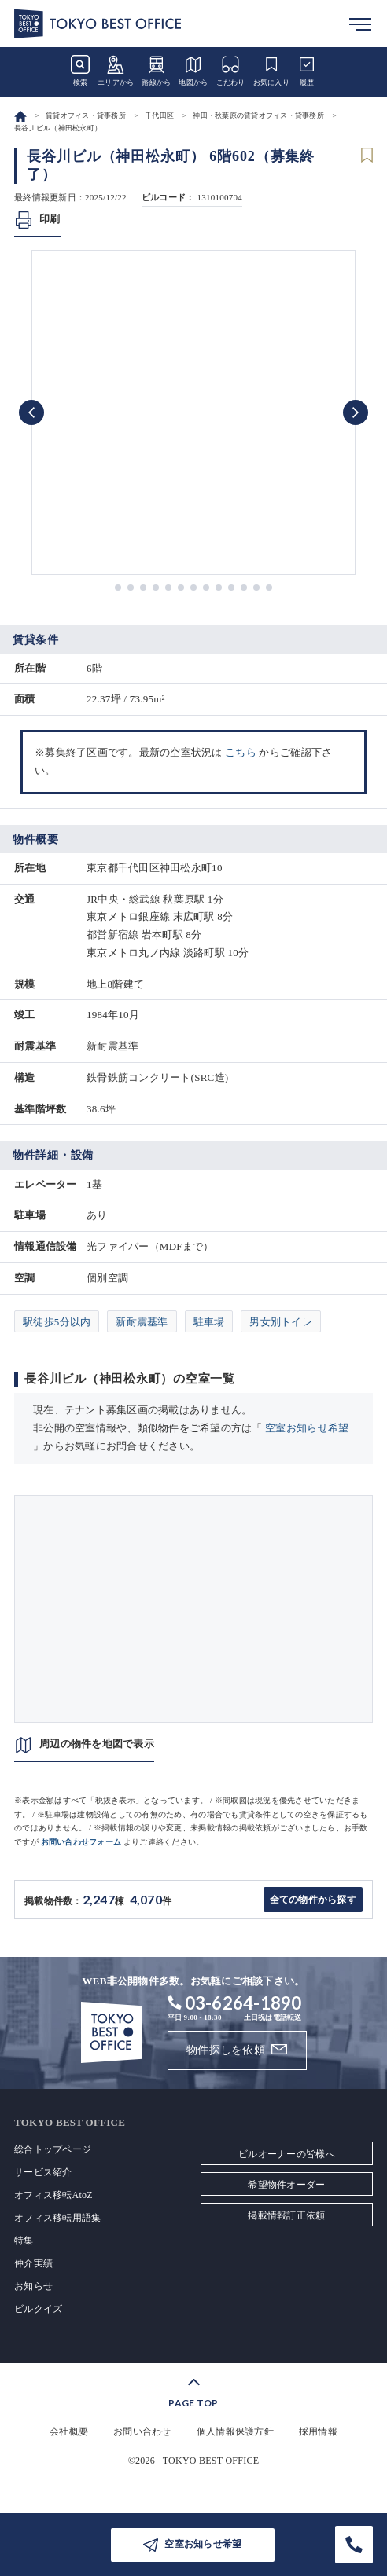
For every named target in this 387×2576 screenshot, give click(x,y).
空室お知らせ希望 (306, 1428)
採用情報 (318, 2431)
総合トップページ (52, 2149)
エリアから (116, 70)
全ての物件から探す (313, 1899)
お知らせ (33, 2286)
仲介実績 (33, 2263)
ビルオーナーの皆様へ (286, 2154)
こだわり (230, 70)
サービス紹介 (43, 2172)
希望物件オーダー (286, 2184)
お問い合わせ (142, 2431)
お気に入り (271, 70)
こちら (240, 752)
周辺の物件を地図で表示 (96, 1744)
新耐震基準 (142, 1322)
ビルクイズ (38, 2308)
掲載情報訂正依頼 (286, 2215)
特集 (24, 2240)
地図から (193, 70)
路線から (156, 70)
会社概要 (69, 2431)
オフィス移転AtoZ (53, 2194)
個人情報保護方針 (235, 2431)
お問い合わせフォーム (81, 1842)
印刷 (50, 219)
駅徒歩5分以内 (56, 1322)
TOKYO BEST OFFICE (211, 2460)
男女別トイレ (280, 1322)
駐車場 (209, 1322)
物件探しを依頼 (225, 2050)
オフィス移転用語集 (57, 2217)
